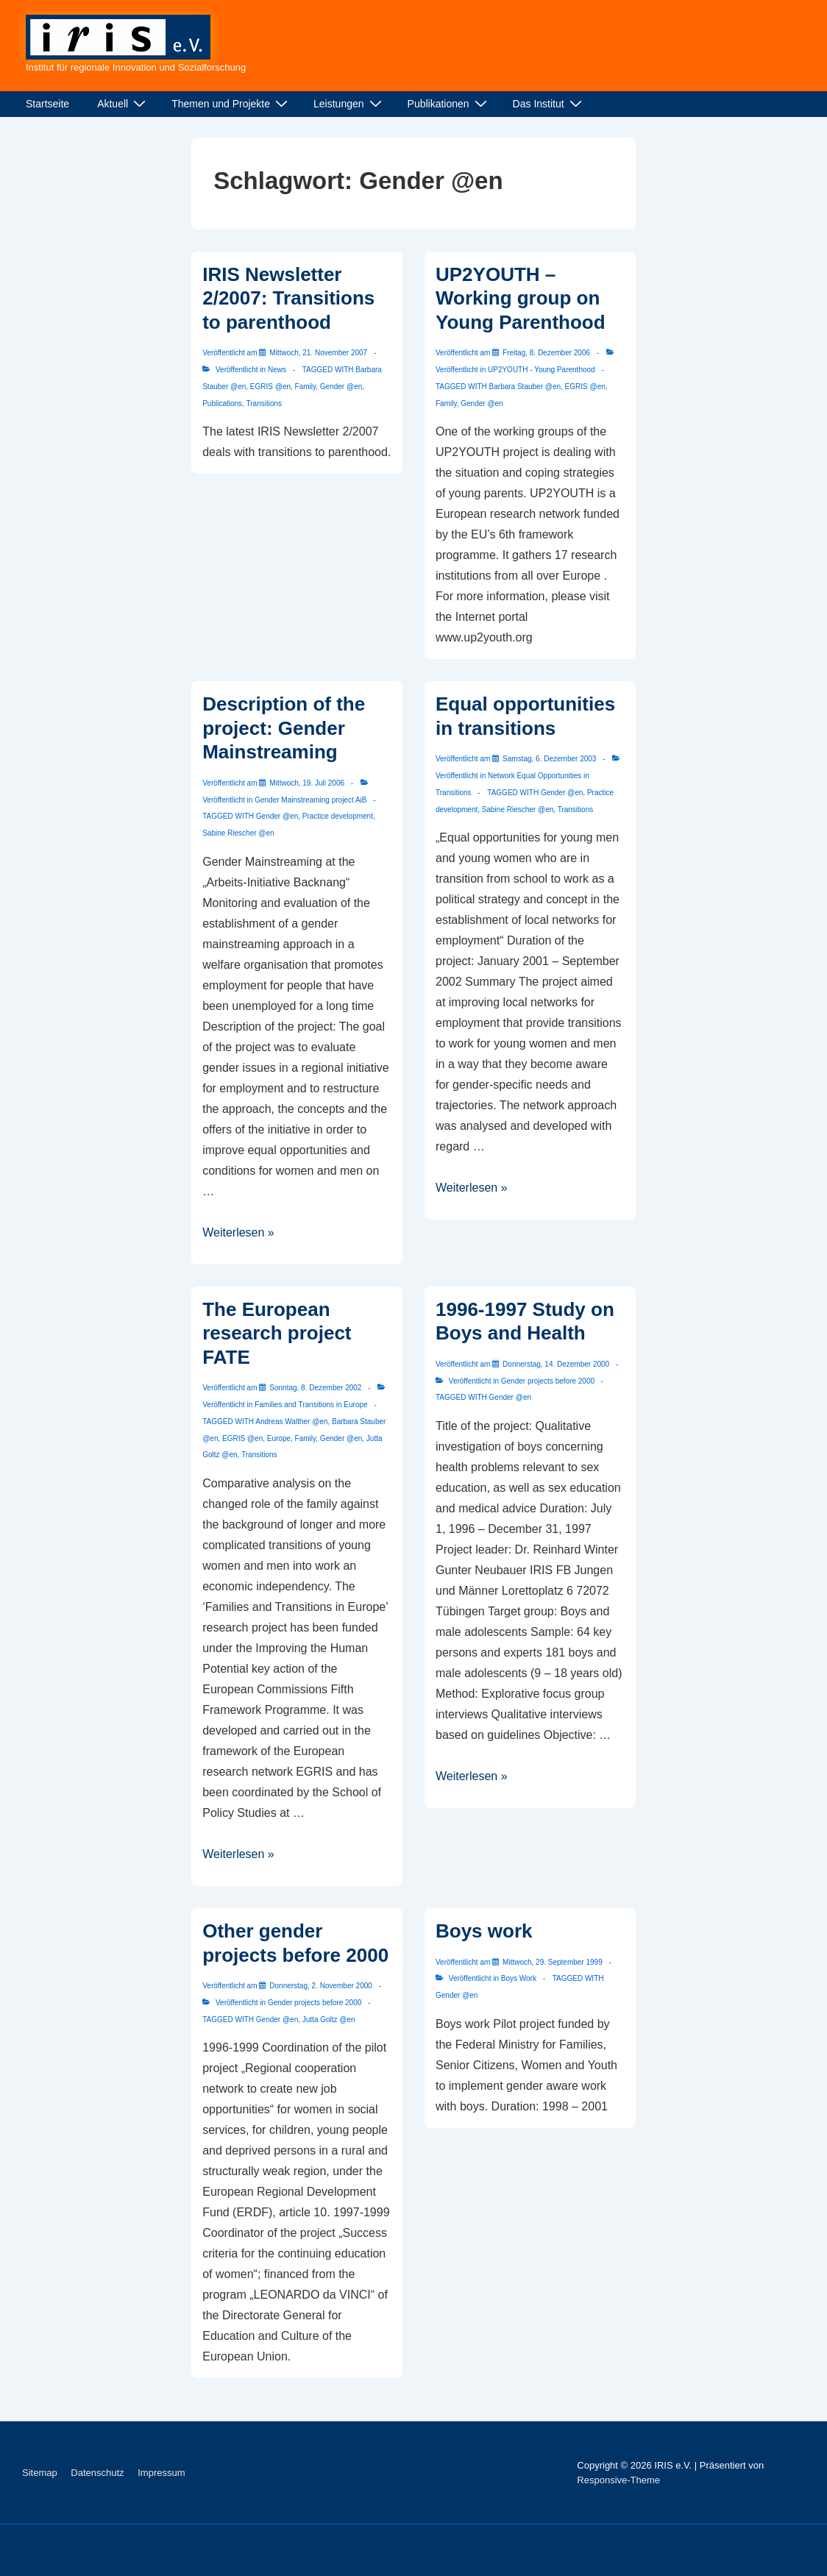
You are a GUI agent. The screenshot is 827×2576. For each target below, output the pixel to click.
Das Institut (549, 104)
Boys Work (518, 1978)
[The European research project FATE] (315, 1388)
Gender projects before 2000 (547, 1381)
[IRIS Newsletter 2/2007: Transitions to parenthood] (318, 353)
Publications (222, 403)
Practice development (337, 816)
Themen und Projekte (231, 104)
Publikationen (449, 104)
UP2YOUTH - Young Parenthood (541, 370)
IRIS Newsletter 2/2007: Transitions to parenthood (288, 298)
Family (305, 387)
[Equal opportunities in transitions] (549, 759)
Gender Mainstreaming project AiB (310, 800)
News (277, 370)
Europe (279, 1438)
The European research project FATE (276, 1333)
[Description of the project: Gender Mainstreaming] (306, 783)
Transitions (264, 403)
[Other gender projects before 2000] (320, 1986)
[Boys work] (553, 1962)
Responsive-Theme (618, 2480)
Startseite (47, 104)
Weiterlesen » (238, 1232)
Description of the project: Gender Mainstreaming (283, 728)
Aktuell (123, 104)
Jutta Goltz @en (328, 2019)
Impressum (161, 2472)
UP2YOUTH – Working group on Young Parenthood (521, 298)
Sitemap (39, 2472)
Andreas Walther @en (291, 1421)
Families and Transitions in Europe (311, 1405)
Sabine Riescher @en (238, 833)
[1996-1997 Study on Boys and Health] (556, 1364)
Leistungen (349, 104)
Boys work (484, 1931)
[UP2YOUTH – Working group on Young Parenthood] (546, 353)
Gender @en (341, 387)
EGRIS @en (270, 387)
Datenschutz (97, 2472)
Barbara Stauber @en (525, 387)
